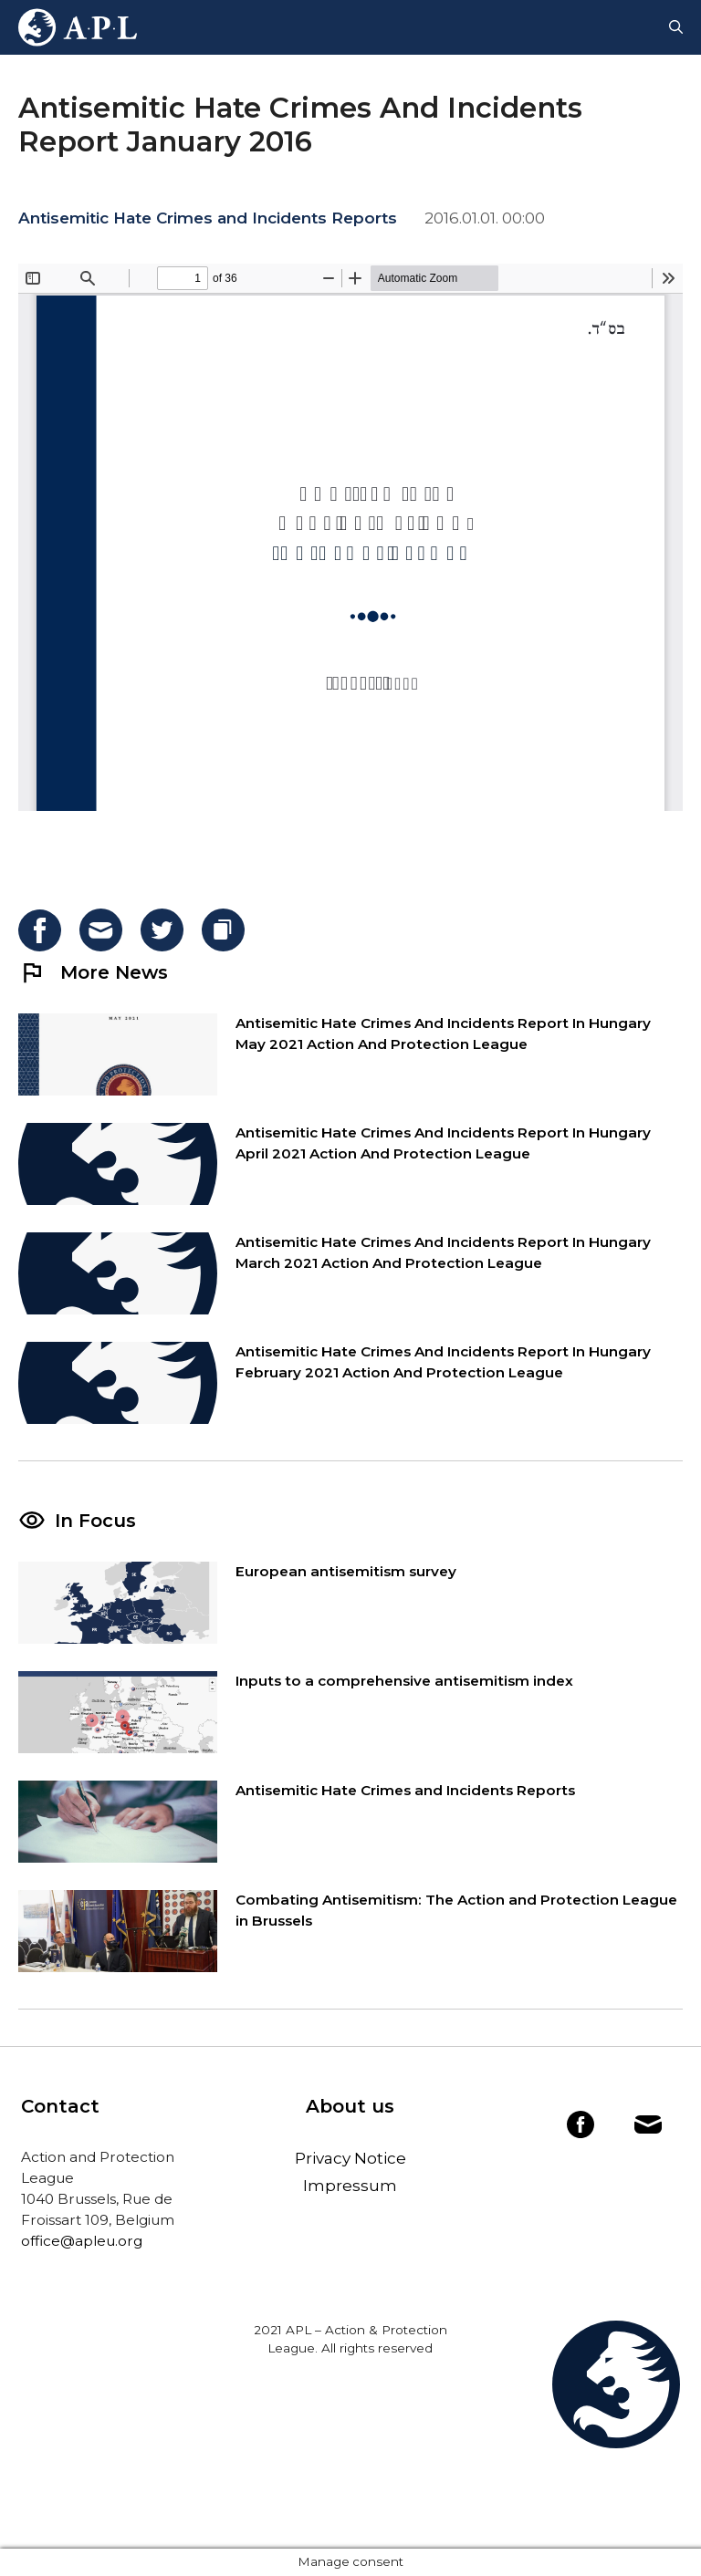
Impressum (350, 2185)
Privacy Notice (350, 2158)
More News (93, 972)
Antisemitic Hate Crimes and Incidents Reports (207, 218)
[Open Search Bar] (676, 27)
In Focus (95, 1521)
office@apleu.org (81, 2240)
